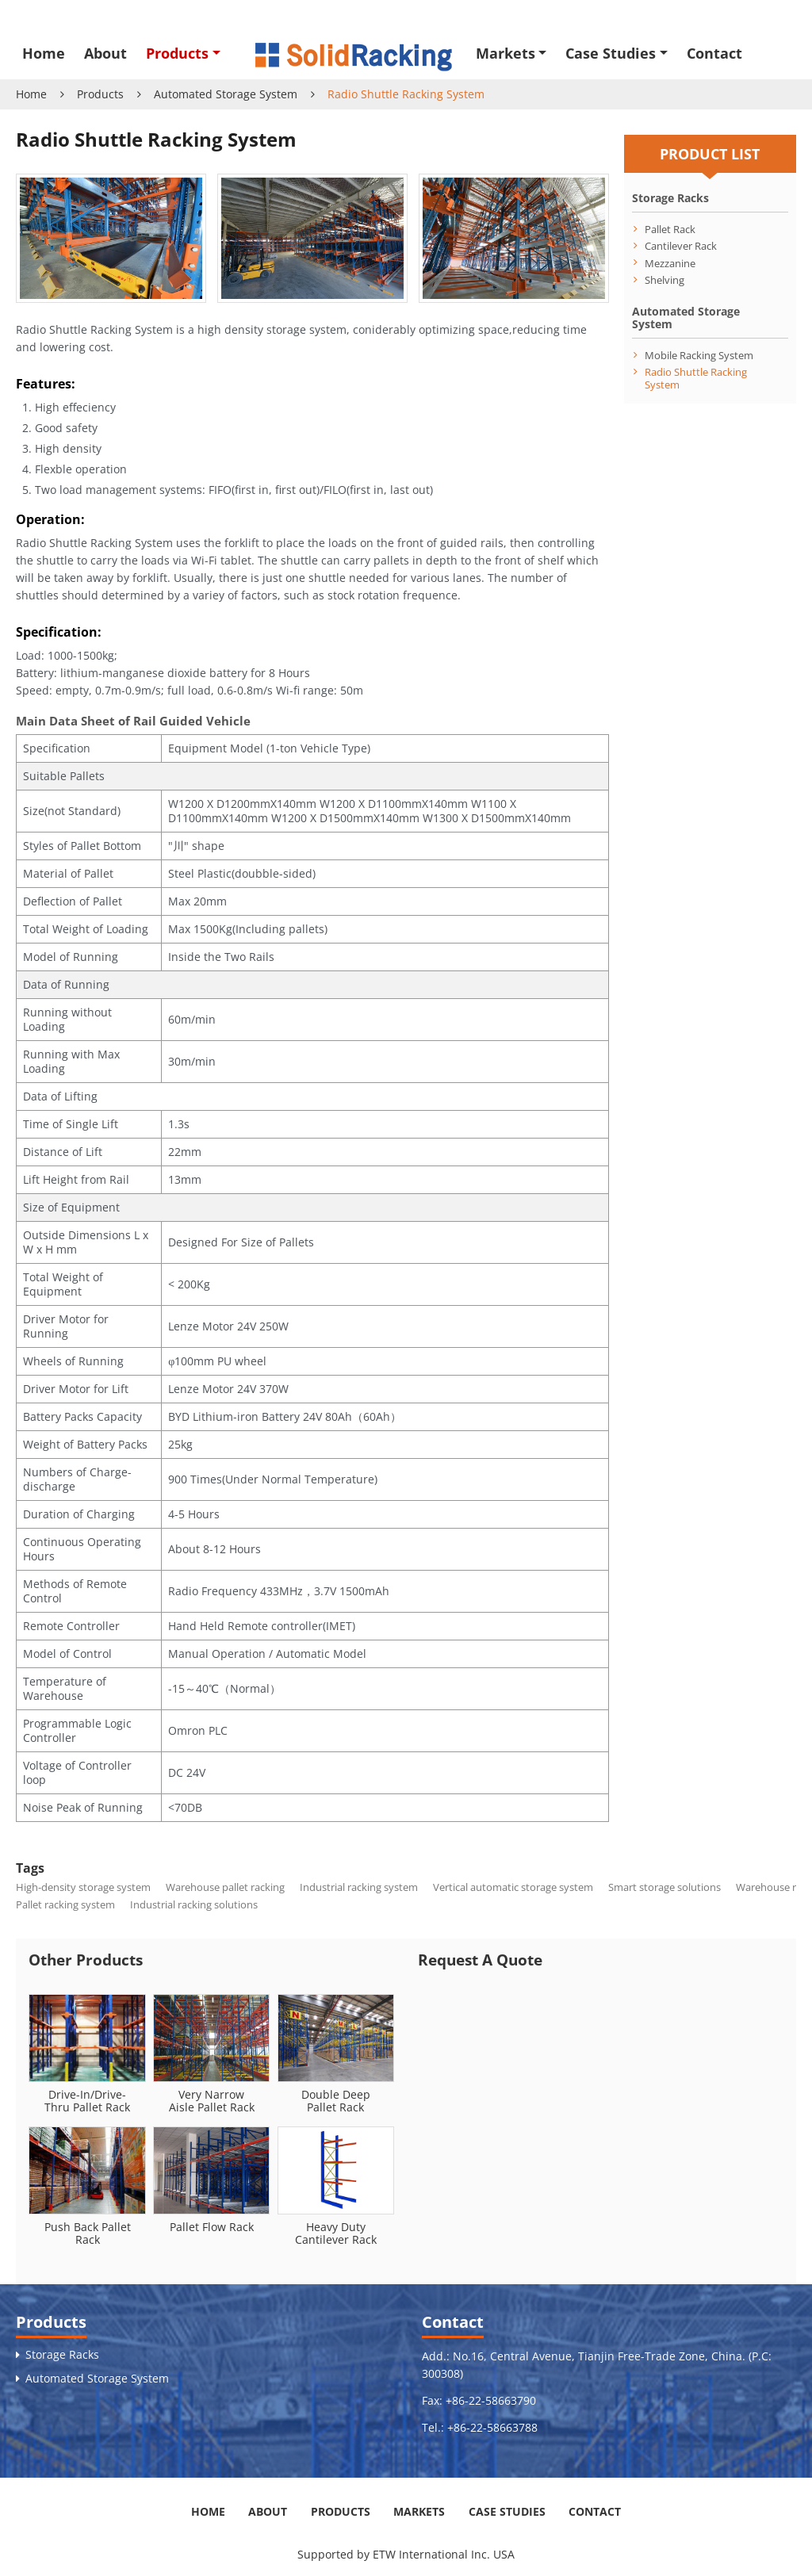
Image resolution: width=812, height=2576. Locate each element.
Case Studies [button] (610, 53)
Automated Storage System (225, 93)
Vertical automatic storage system (513, 1887)
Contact (714, 53)
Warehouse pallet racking (225, 1887)
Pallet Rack (670, 228)
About (105, 53)
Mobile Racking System (699, 355)
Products (100, 93)
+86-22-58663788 (492, 2427)
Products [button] (177, 53)
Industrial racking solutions (194, 1904)
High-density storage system (83, 1887)
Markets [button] (505, 53)
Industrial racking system (359, 1887)
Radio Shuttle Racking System (696, 378)
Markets (419, 2511)
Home (43, 53)
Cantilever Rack (681, 245)
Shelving (664, 279)
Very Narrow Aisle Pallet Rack (212, 2101)
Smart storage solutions (664, 1887)
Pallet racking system (65, 1904)
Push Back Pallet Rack (87, 2233)
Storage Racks (670, 197)
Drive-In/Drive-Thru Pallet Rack (87, 2101)
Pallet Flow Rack (212, 2226)
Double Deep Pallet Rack (335, 2101)
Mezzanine (670, 263)
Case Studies (507, 2511)
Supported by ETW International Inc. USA (406, 2554)
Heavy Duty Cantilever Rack (336, 2233)
